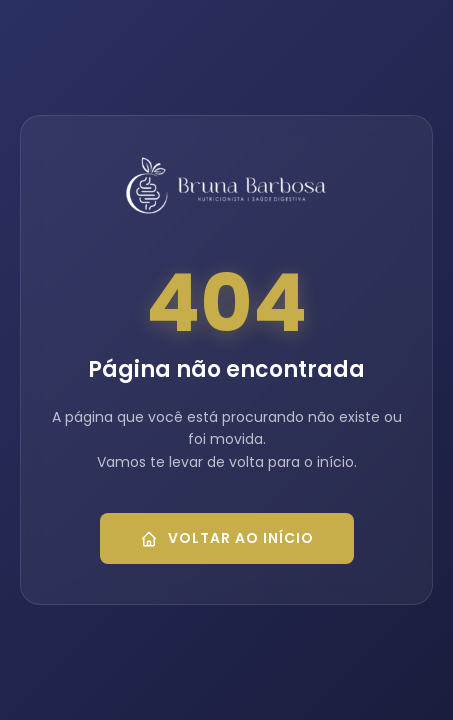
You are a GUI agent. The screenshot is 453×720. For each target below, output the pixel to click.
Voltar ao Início (227, 538)
